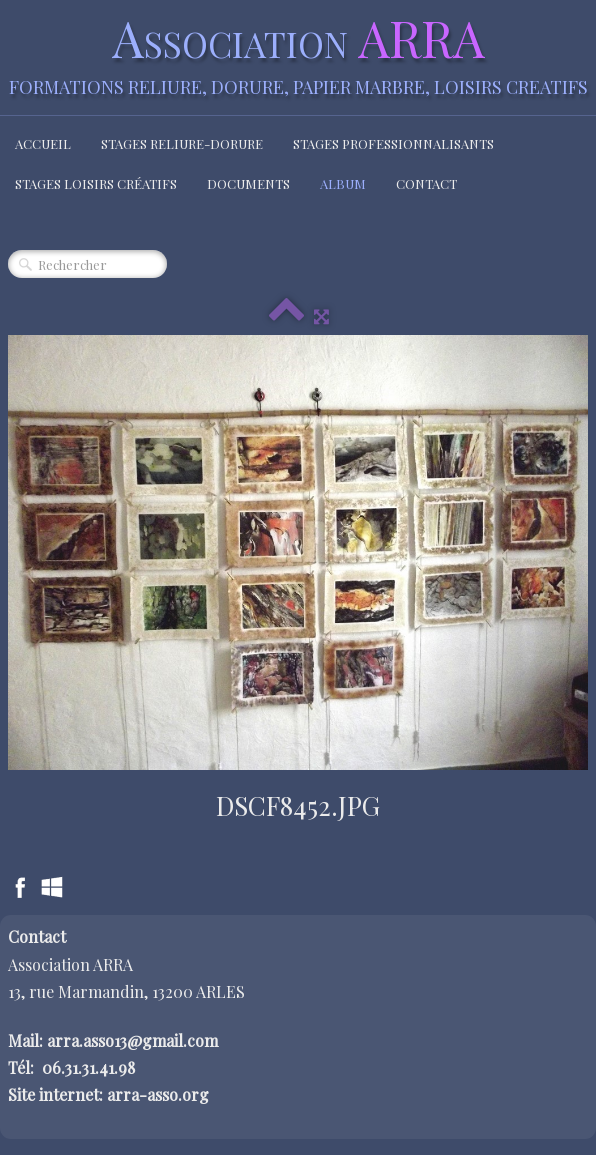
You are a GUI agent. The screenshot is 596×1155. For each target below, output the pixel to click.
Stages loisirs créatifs (96, 183)
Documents (248, 183)
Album (343, 183)
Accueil (43, 143)
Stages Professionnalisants (393, 143)
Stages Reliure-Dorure (182, 143)
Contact (426, 183)
